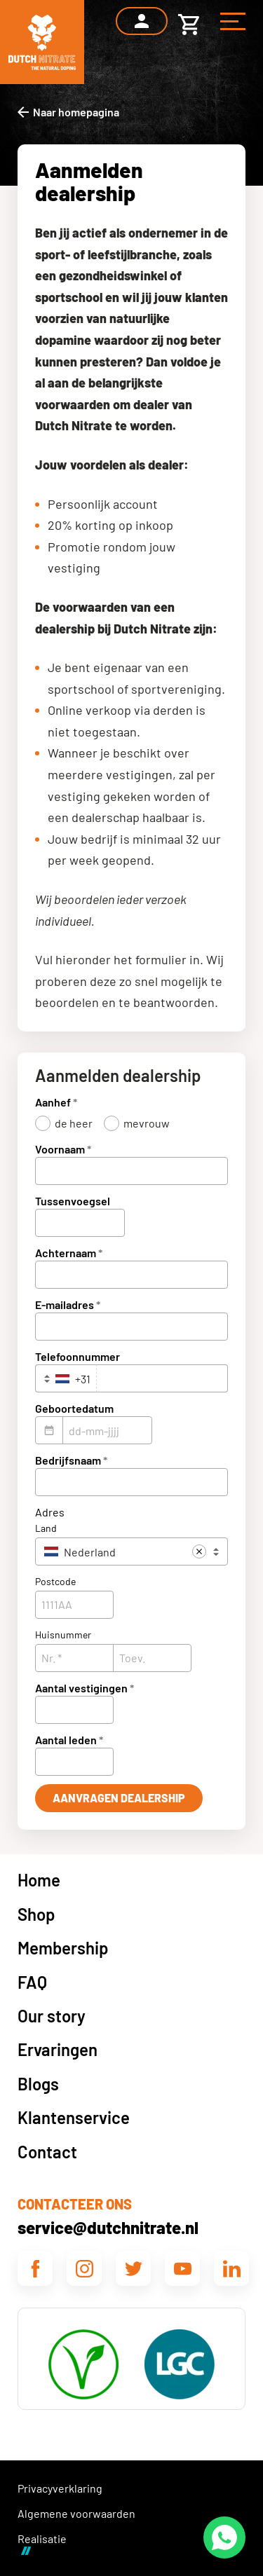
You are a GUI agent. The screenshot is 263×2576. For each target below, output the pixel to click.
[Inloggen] (142, 21)
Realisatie (42, 2543)
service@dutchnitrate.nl (108, 2227)
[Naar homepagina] (68, 112)
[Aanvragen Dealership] (119, 1798)
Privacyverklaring (60, 2488)
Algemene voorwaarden (76, 2513)
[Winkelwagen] (188, 21)
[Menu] (232, 21)
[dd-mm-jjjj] (107, 1430)
